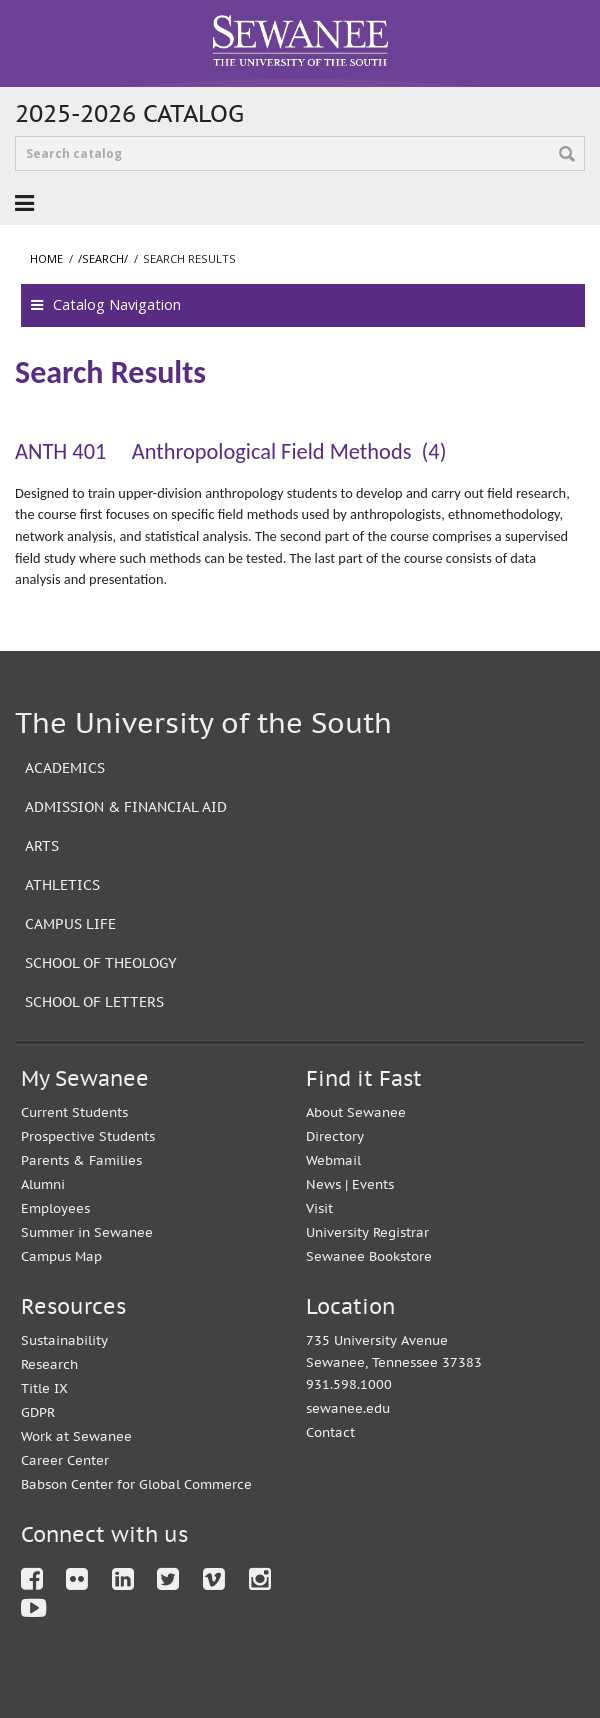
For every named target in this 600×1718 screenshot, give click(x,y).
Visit (319, 1208)
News (323, 1184)
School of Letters (94, 1001)
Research (49, 1364)
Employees (55, 1208)
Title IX (44, 1388)
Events (373, 1184)
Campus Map (61, 1256)
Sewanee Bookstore (369, 1256)
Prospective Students (88, 1136)
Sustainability (64, 1340)
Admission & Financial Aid (126, 806)
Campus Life (70, 923)
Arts (42, 845)
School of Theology (101, 962)
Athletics (62, 884)
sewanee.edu (348, 1408)
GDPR (38, 1412)
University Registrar (367, 1232)
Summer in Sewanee (87, 1232)
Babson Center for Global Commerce (136, 1484)
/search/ (103, 258)
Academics (65, 767)
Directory (335, 1136)
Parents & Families (81, 1160)
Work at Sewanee (76, 1436)
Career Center (65, 1460)
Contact (330, 1432)
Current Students (74, 1112)
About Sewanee (356, 1112)
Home (46, 258)
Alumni (43, 1184)
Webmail (333, 1160)
